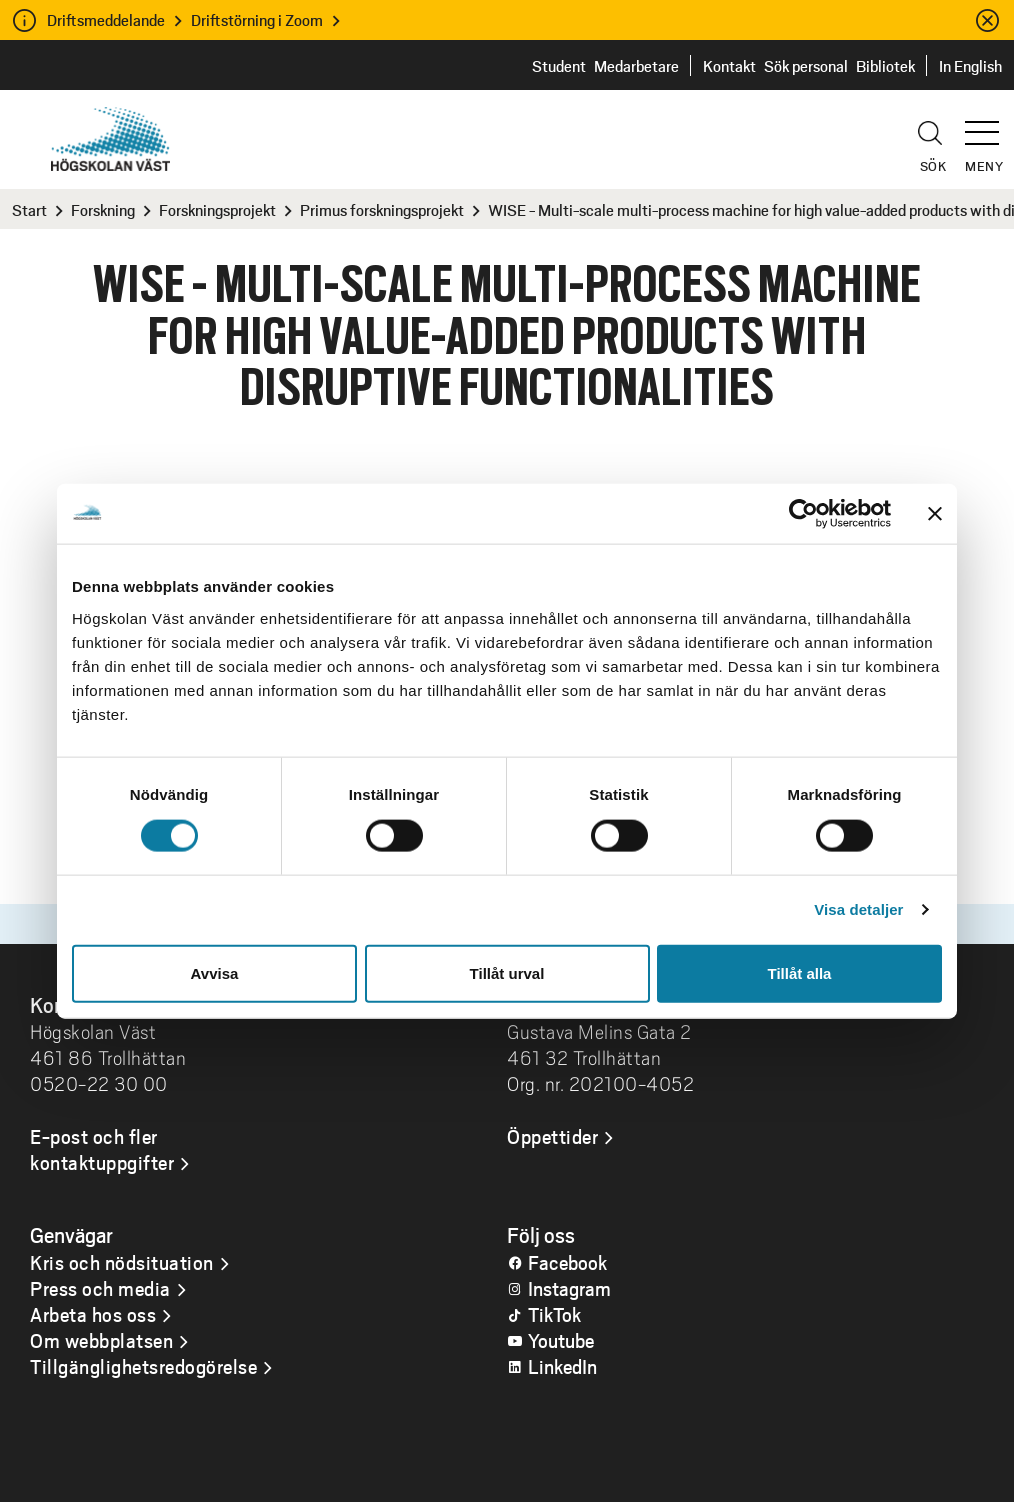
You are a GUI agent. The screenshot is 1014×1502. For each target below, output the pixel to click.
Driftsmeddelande (106, 19)
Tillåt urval (507, 972)
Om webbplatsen (101, 1340)
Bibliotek (885, 65)
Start (29, 209)
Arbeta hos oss (93, 1314)
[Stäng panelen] (935, 514)
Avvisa (215, 972)
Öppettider (552, 1136)
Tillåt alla (800, 972)
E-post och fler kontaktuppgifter (102, 1149)
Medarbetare (636, 65)
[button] (989, 124)
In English (970, 65)
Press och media (100, 1288)
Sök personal (806, 65)
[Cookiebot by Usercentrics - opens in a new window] (803, 514)
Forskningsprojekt (217, 209)
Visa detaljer (858, 909)
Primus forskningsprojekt (382, 209)
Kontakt (729, 65)
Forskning (103, 209)
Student (559, 65)
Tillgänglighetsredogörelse (143, 1366)
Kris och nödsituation (122, 1262)
